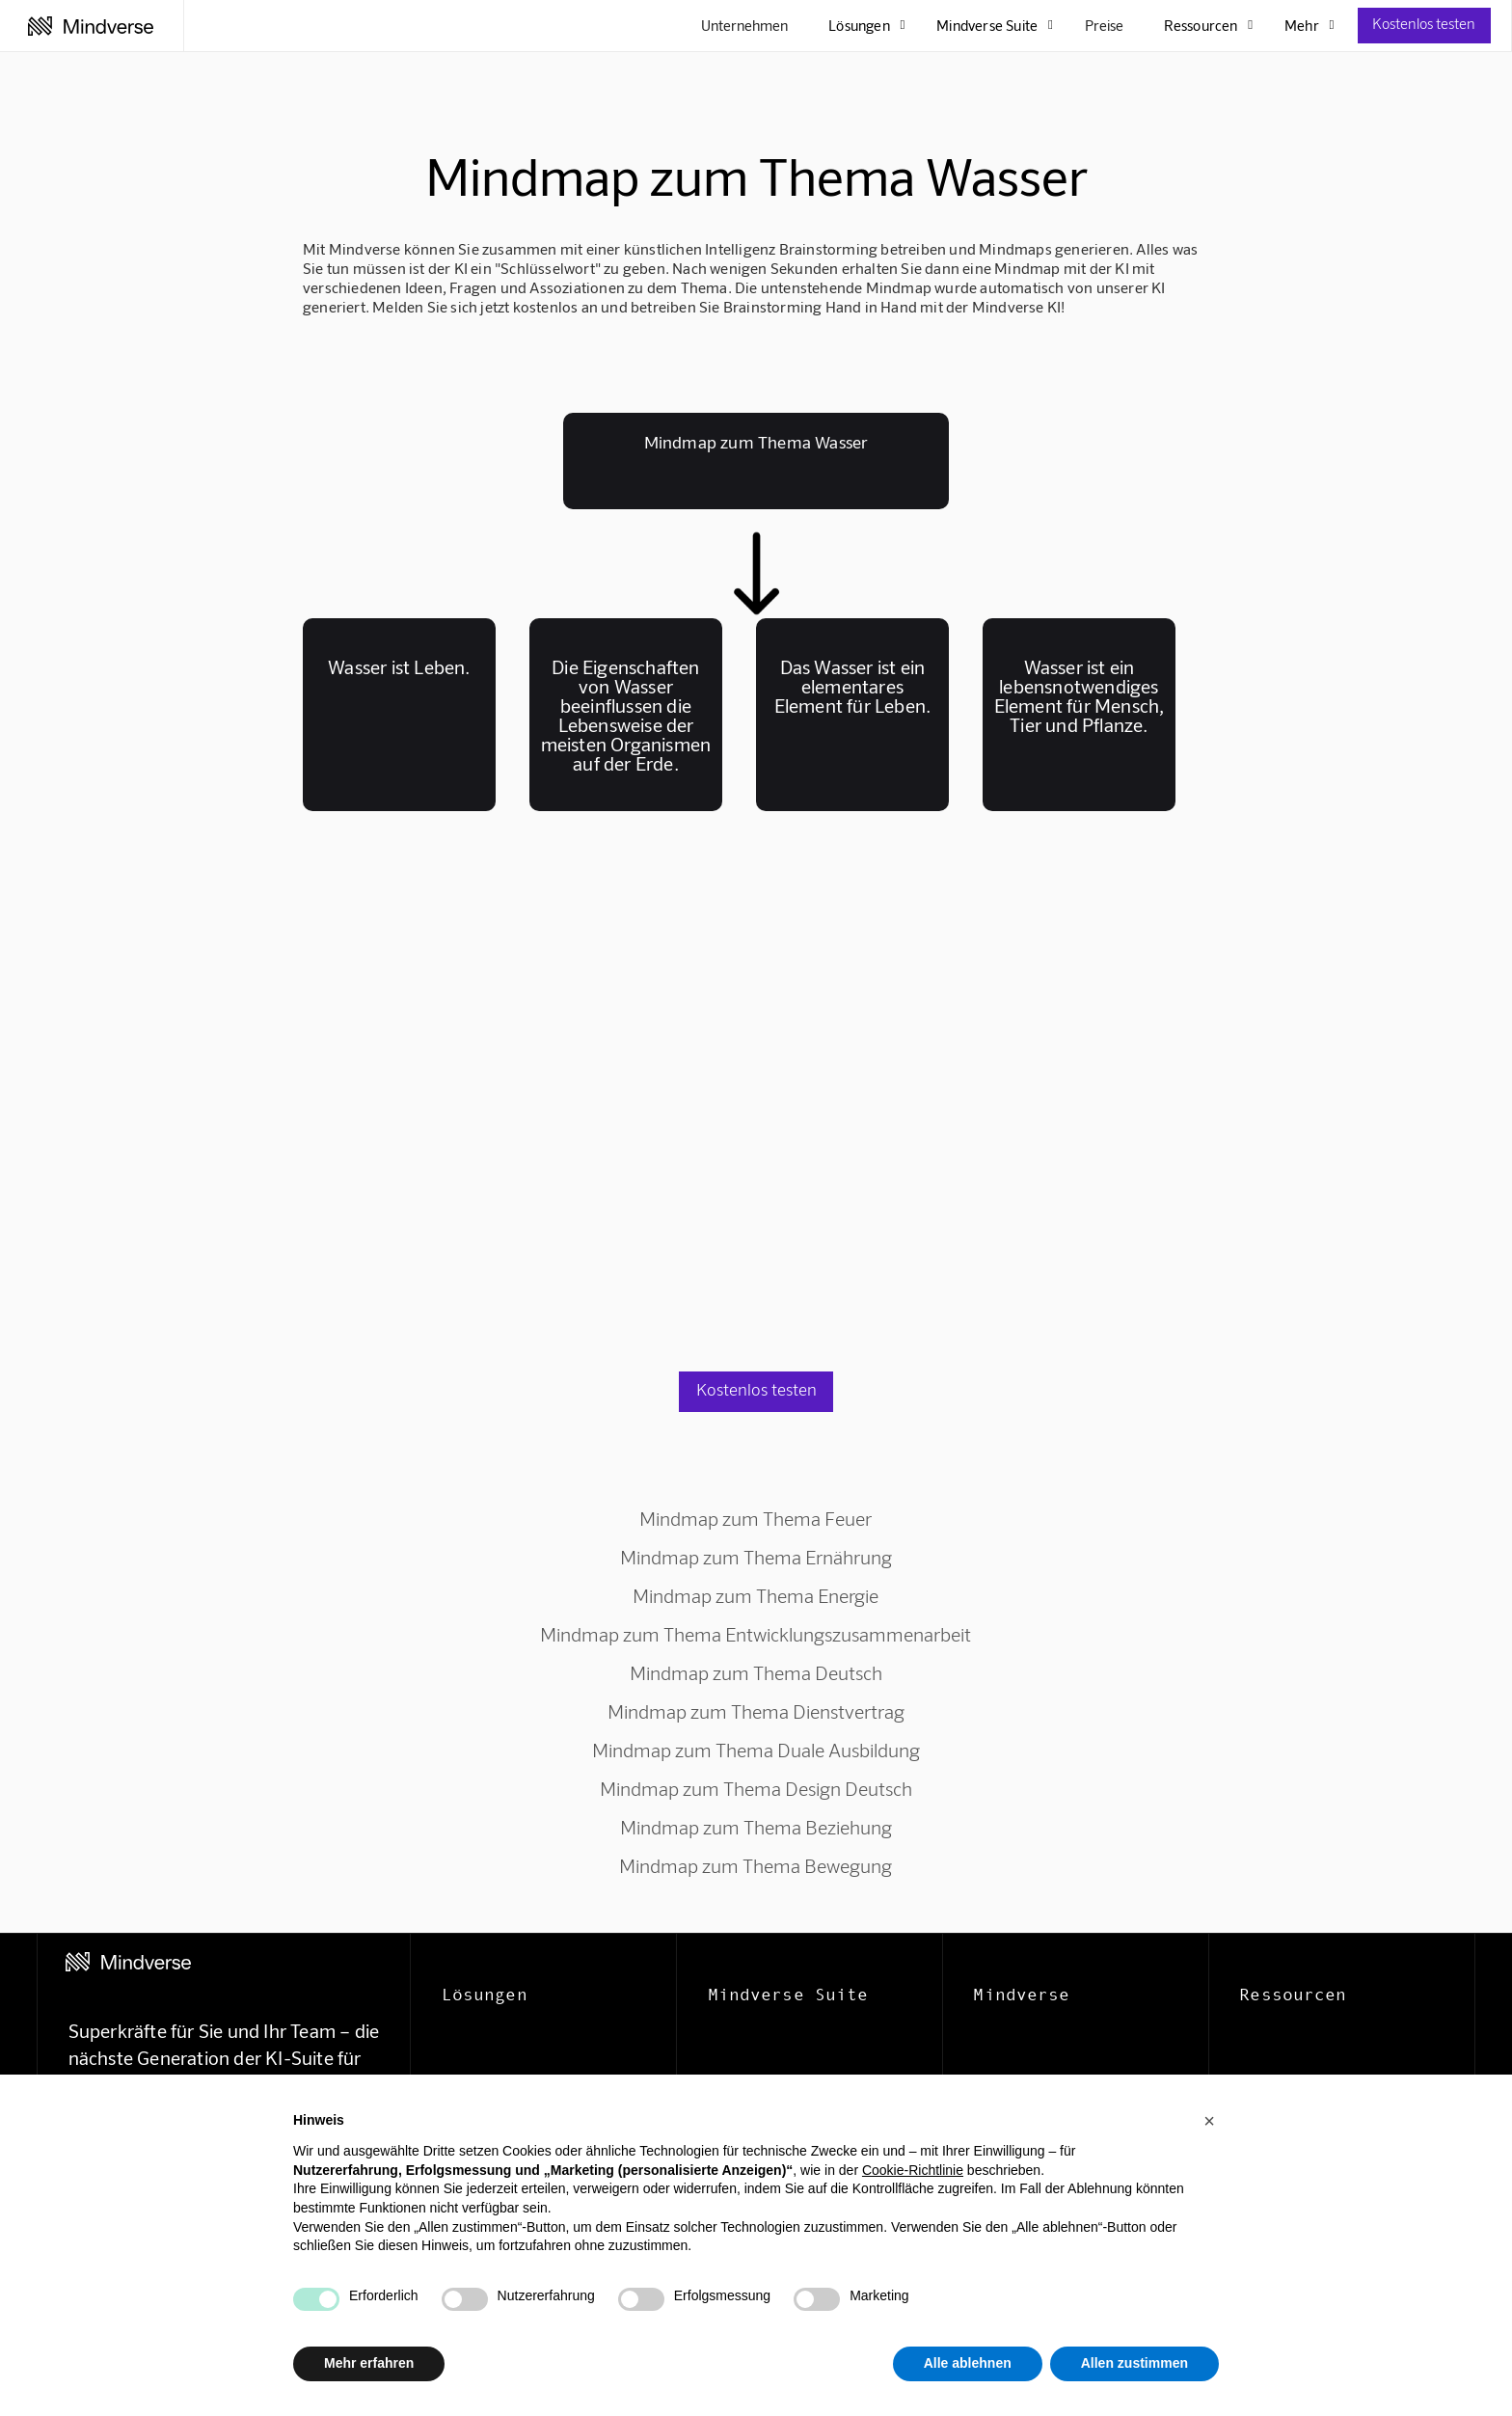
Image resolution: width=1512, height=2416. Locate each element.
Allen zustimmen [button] (1134, 2363)
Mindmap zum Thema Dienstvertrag (756, 1711)
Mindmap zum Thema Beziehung (756, 1826)
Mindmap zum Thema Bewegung (755, 1865)
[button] (1209, 2120)
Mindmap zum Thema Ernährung (756, 1556)
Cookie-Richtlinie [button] (912, 2170)
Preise (1104, 25)
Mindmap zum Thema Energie (755, 1595)
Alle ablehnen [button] (968, 2363)
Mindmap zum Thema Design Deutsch (756, 1788)
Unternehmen (744, 25)
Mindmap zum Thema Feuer (755, 1518)
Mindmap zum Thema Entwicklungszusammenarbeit (755, 1633)
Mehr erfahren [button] (369, 2363)
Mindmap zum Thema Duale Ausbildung (756, 1749)
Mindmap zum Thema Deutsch (756, 1672)
